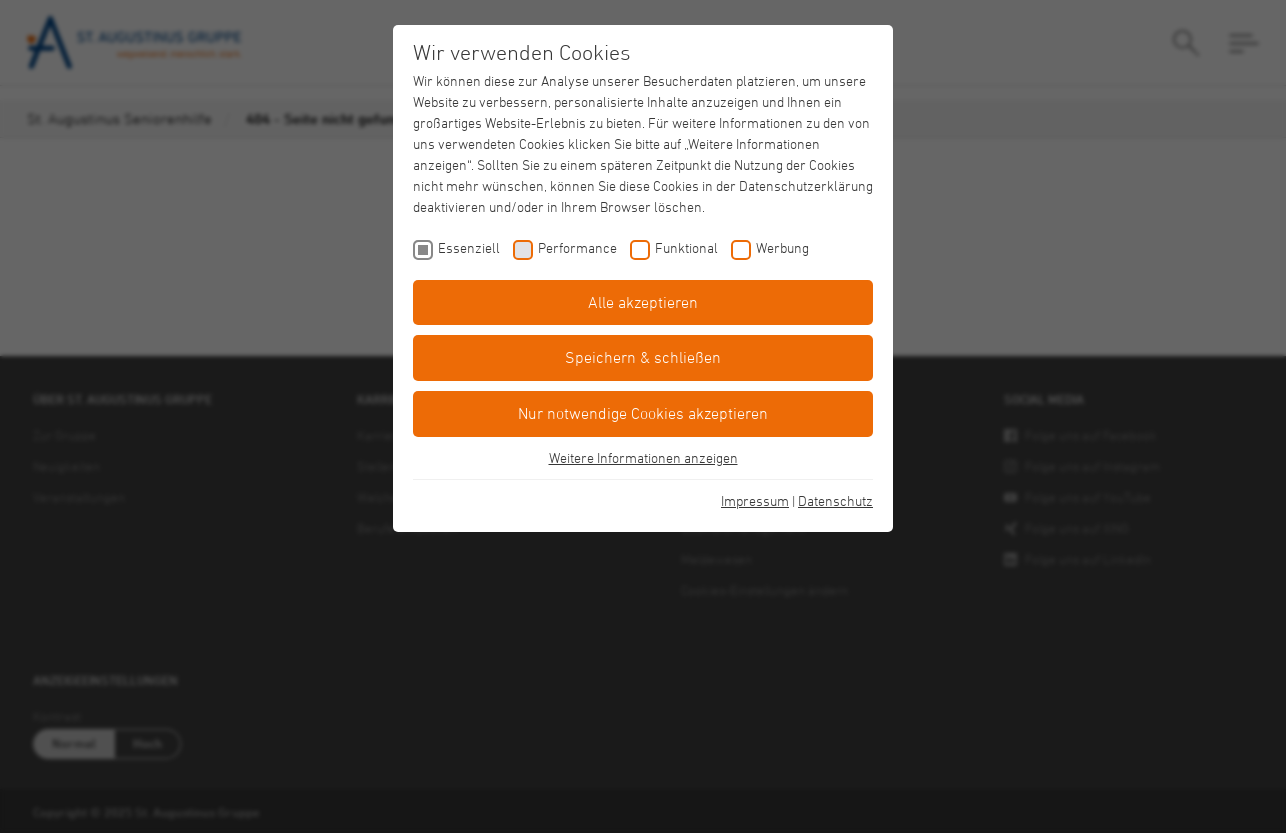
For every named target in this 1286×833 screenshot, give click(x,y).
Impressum (755, 500)
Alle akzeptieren (643, 302)
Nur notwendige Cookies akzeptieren (643, 413)
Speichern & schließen (643, 357)
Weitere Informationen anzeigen (643, 457)
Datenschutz (835, 500)
